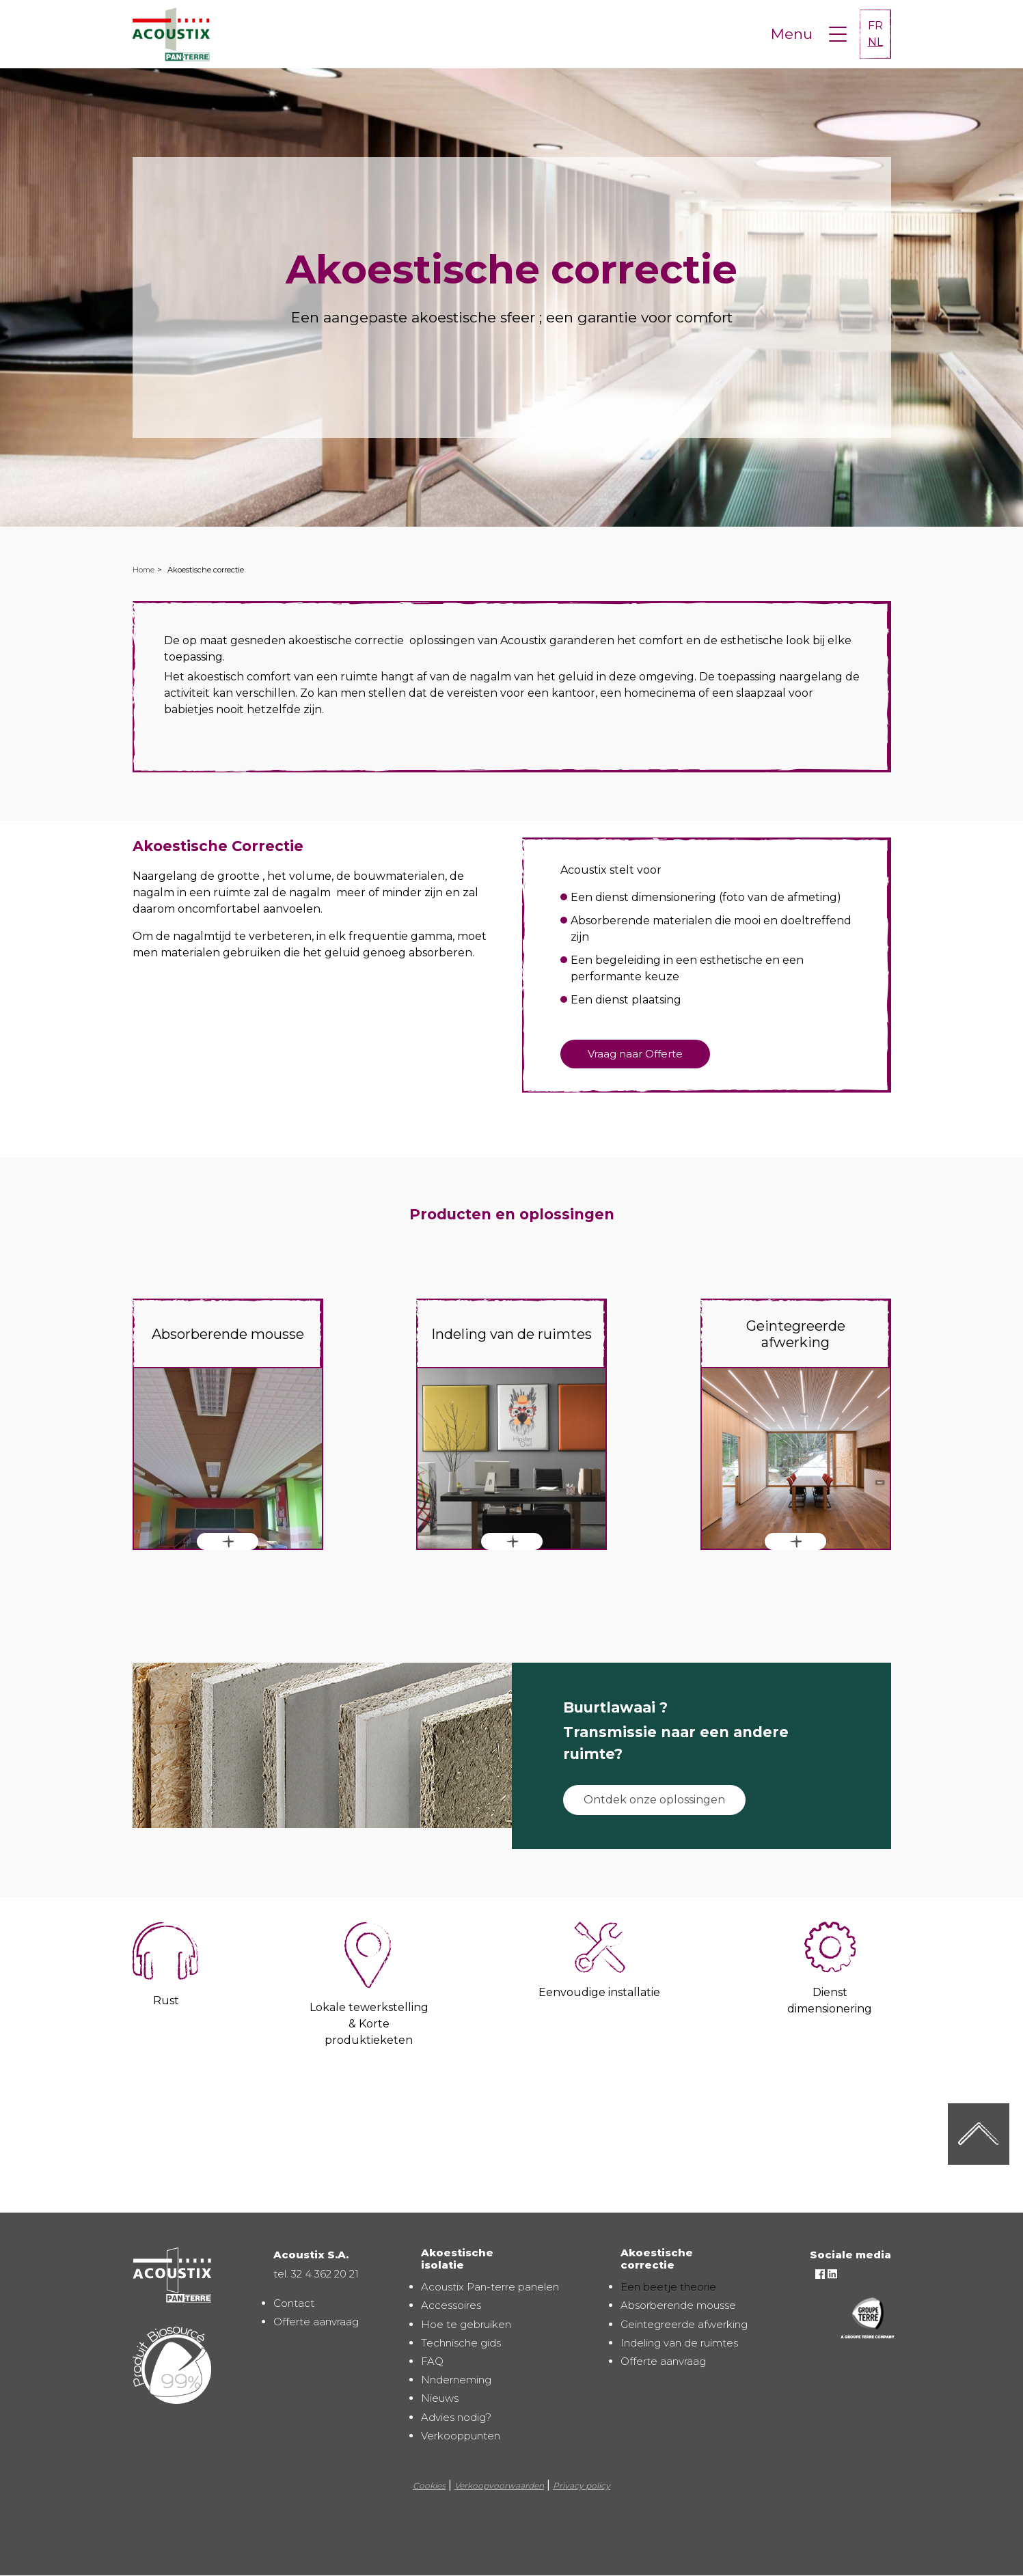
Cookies (429, 2485)
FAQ (432, 2361)
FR (875, 25)
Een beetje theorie (668, 2286)
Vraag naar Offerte (635, 1053)
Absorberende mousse (678, 2305)
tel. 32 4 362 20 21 (316, 2273)
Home (143, 569)
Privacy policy (581, 2485)
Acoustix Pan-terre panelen (490, 2286)
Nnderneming (456, 2379)
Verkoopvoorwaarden (499, 2485)
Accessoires (451, 2305)
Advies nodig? (456, 2417)
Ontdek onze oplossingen (654, 1799)
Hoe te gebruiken (466, 2324)
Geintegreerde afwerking (684, 2324)
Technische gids (461, 2342)
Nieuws (440, 2398)
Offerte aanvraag (316, 2321)
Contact (293, 2303)
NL (875, 42)
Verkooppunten (460, 2435)
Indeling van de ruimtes (679, 2342)
